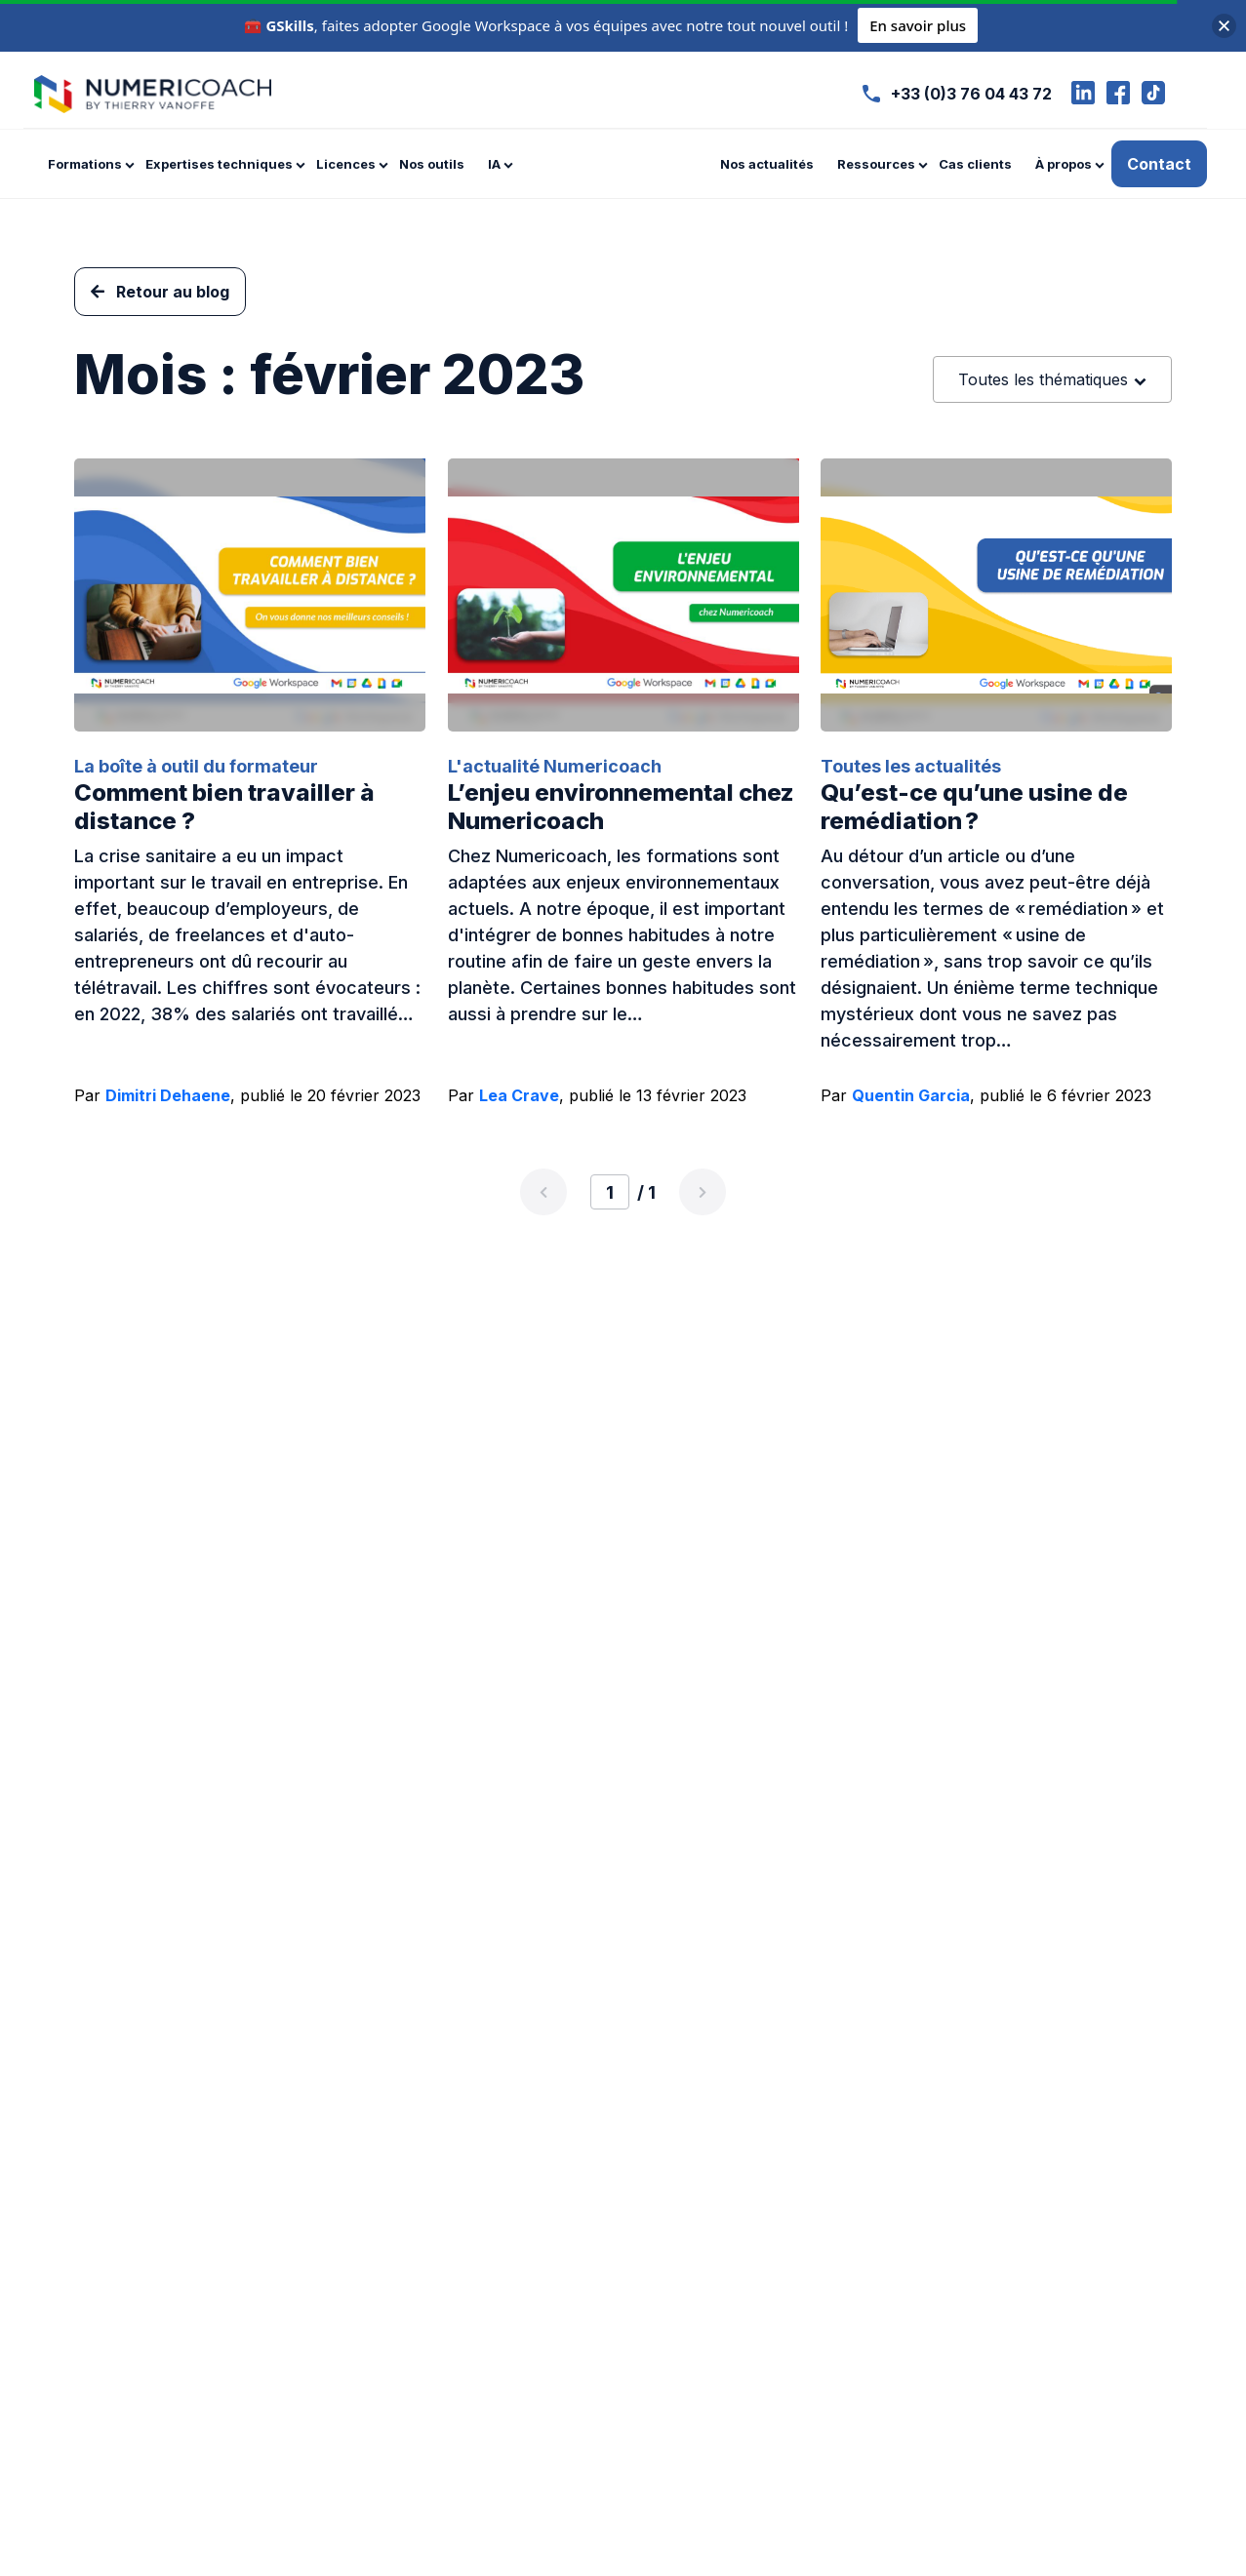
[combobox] (1052, 379)
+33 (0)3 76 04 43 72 (956, 93)
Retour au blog (160, 291)
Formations (85, 164)
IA (494, 164)
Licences (346, 164)
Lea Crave (519, 1095)
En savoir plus (917, 25)
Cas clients (975, 164)
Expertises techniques (219, 164)
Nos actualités (767, 164)
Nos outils (431, 164)
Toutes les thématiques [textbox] (1043, 379)
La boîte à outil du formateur (196, 766)
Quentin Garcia (911, 1095)
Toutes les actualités (911, 766)
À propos (1063, 164)
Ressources (876, 164)
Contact (1159, 164)
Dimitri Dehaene (167, 1095)
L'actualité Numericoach (555, 766)
